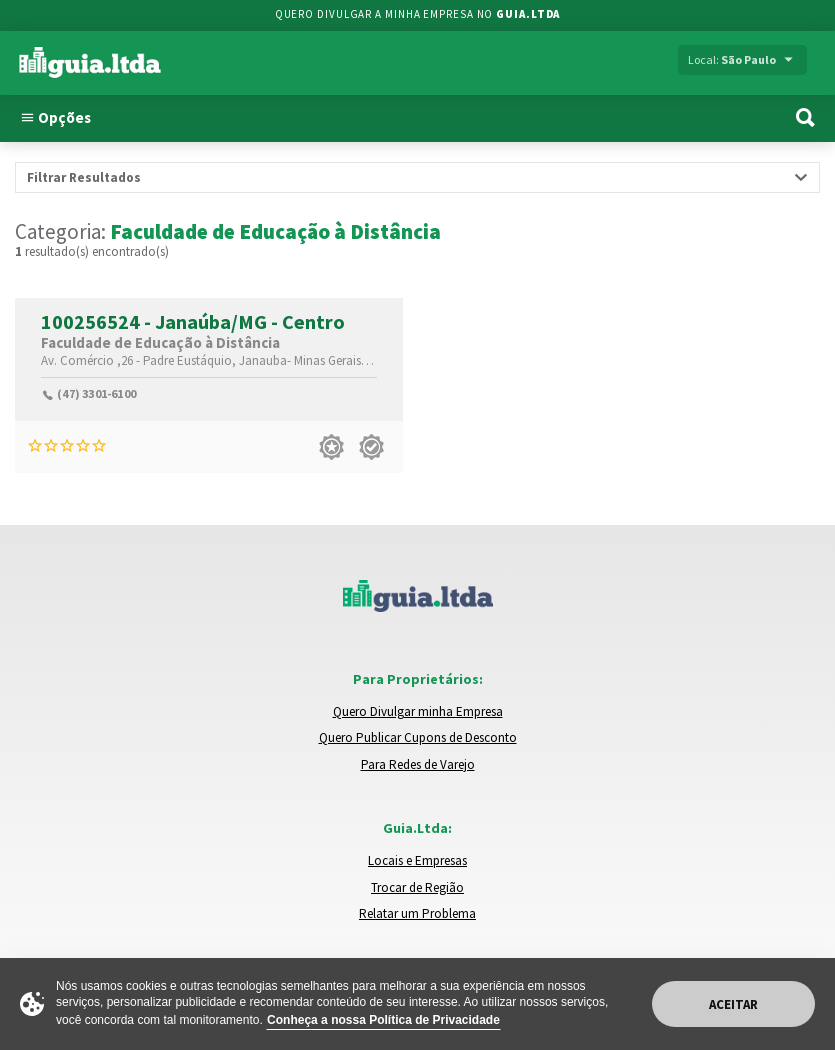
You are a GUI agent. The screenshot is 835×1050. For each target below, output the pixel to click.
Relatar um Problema (417, 913)
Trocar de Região (417, 887)
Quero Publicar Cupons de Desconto (418, 737)
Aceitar (733, 1004)
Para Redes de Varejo (418, 764)
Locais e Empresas (417, 860)
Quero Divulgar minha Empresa (418, 711)
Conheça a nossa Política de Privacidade (383, 1020)
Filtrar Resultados (84, 177)
